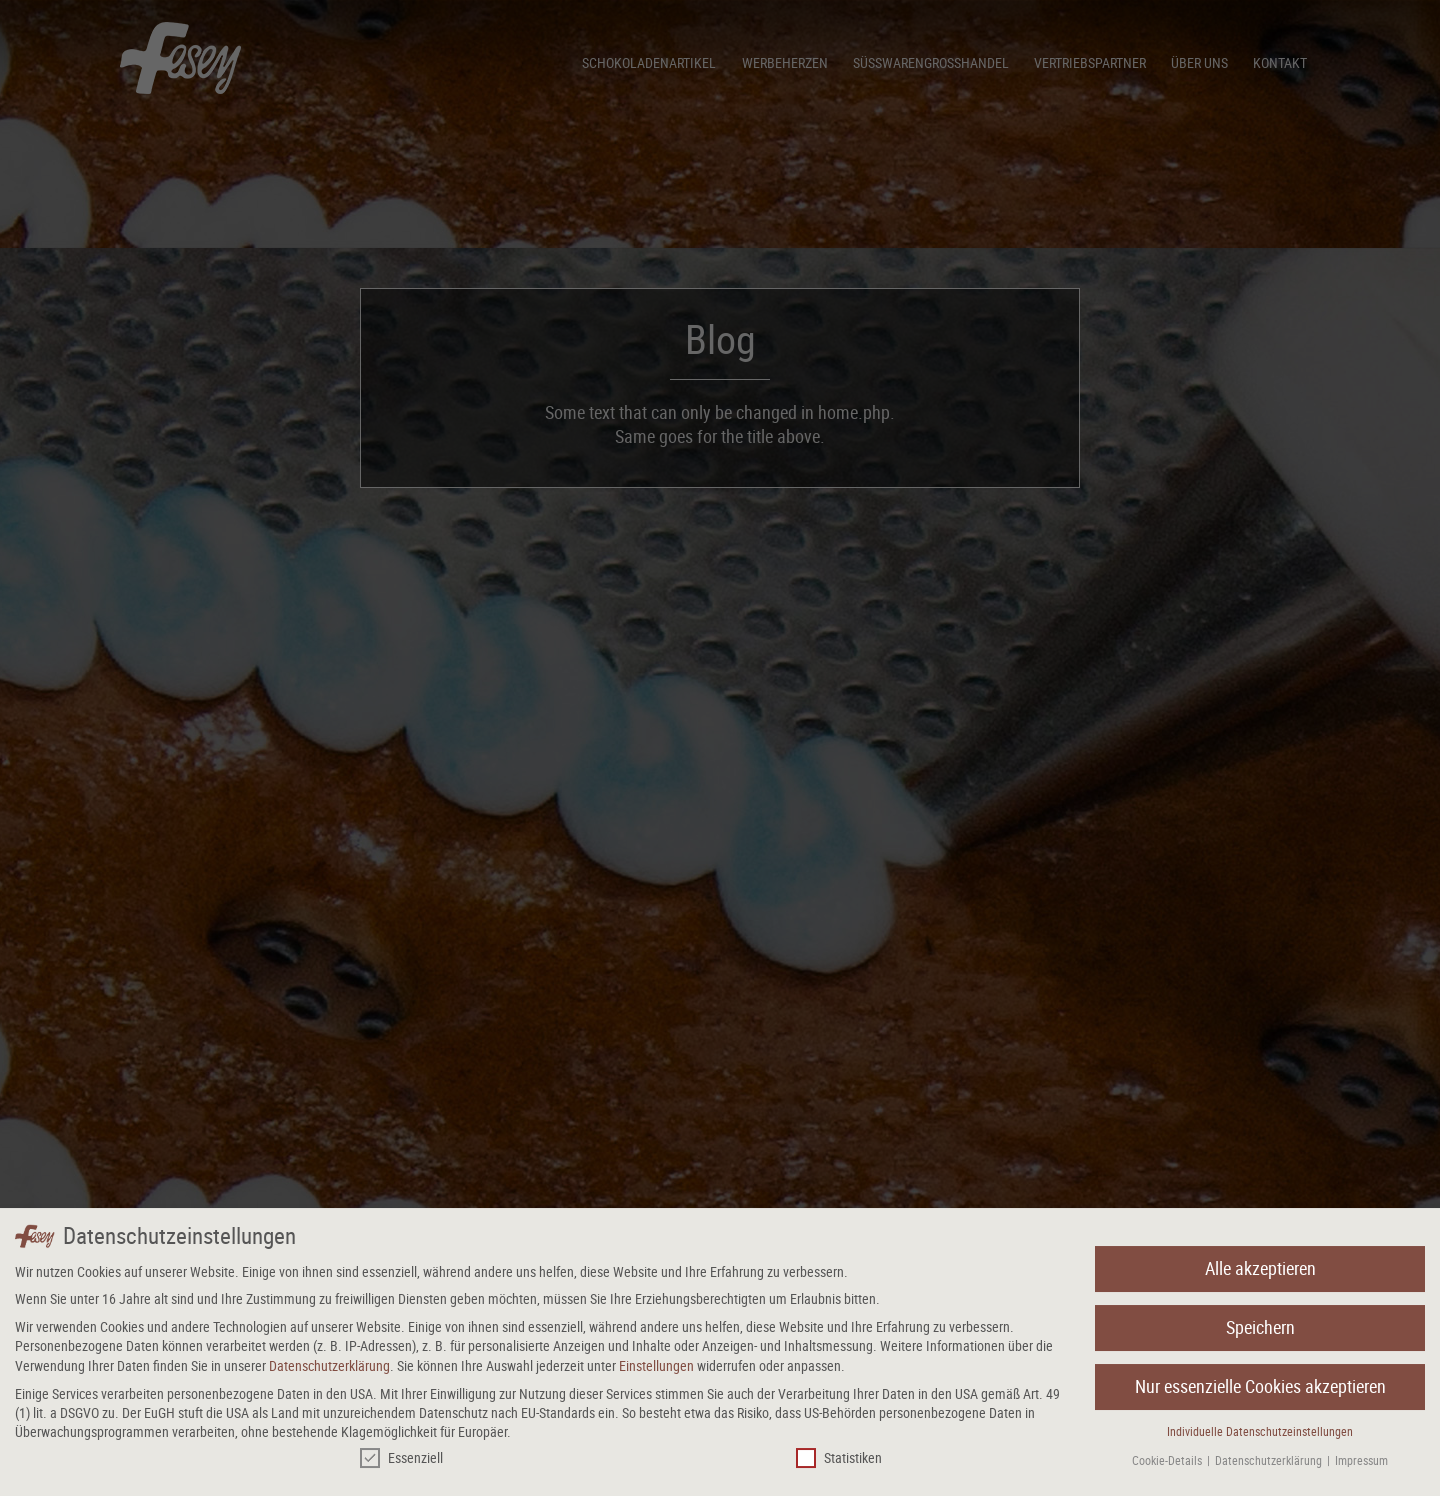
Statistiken (839, 1461)
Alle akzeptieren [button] (1260, 1272)
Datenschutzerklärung (329, 1369)
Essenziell (401, 1461)
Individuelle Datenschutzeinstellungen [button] (1260, 1435)
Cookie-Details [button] (1168, 1464)
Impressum (1361, 1464)
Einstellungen (656, 1369)
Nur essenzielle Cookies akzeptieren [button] (1260, 1390)
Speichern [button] (1260, 1331)
